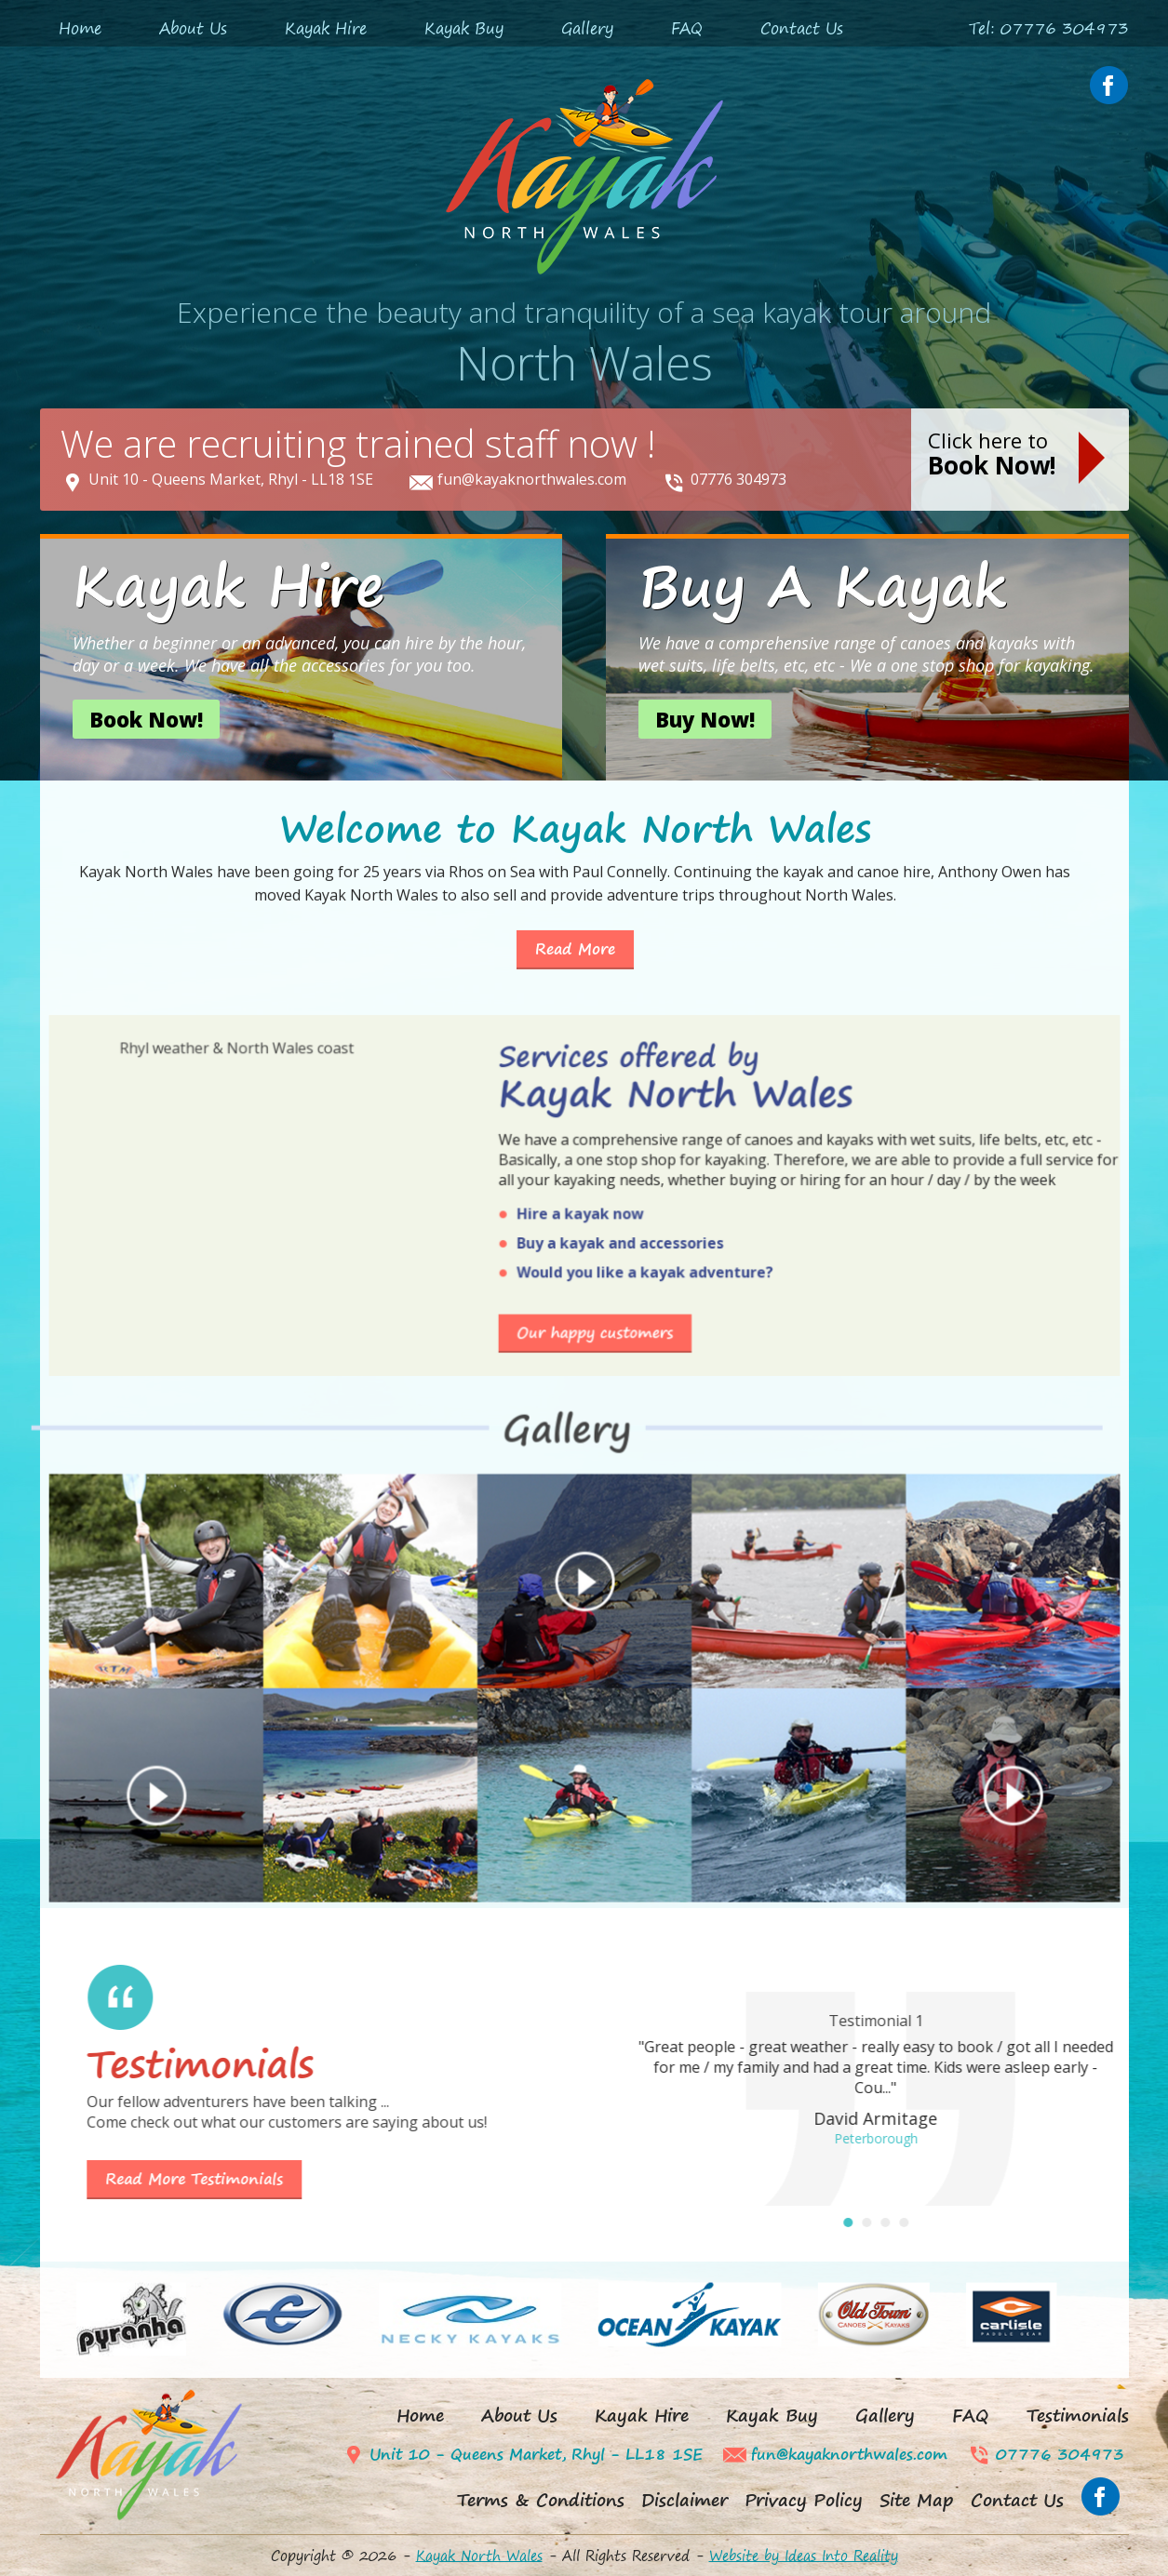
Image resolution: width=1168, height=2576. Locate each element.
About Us (193, 28)
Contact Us (801, 28)
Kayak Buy (463, 28)
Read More (575, 874)
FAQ (687, 28)
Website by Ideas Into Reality (803, 2555)
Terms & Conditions (540, 2500)
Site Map (916, 2500)
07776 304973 (738, 479)
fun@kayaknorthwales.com (531, 479)
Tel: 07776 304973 (1049, 28)
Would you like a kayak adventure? (596, 1075)
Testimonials (1078, 2415)
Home (80, 28)
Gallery (587, 28)
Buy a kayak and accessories (591, 1069)
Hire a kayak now (583, 1063)
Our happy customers (586, 1088)
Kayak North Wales (479, 2555)
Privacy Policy (804, 2500)
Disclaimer (684, 2500)
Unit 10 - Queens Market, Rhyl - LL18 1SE (230, 479)
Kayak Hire (326, 28)
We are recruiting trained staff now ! (357, 443)
